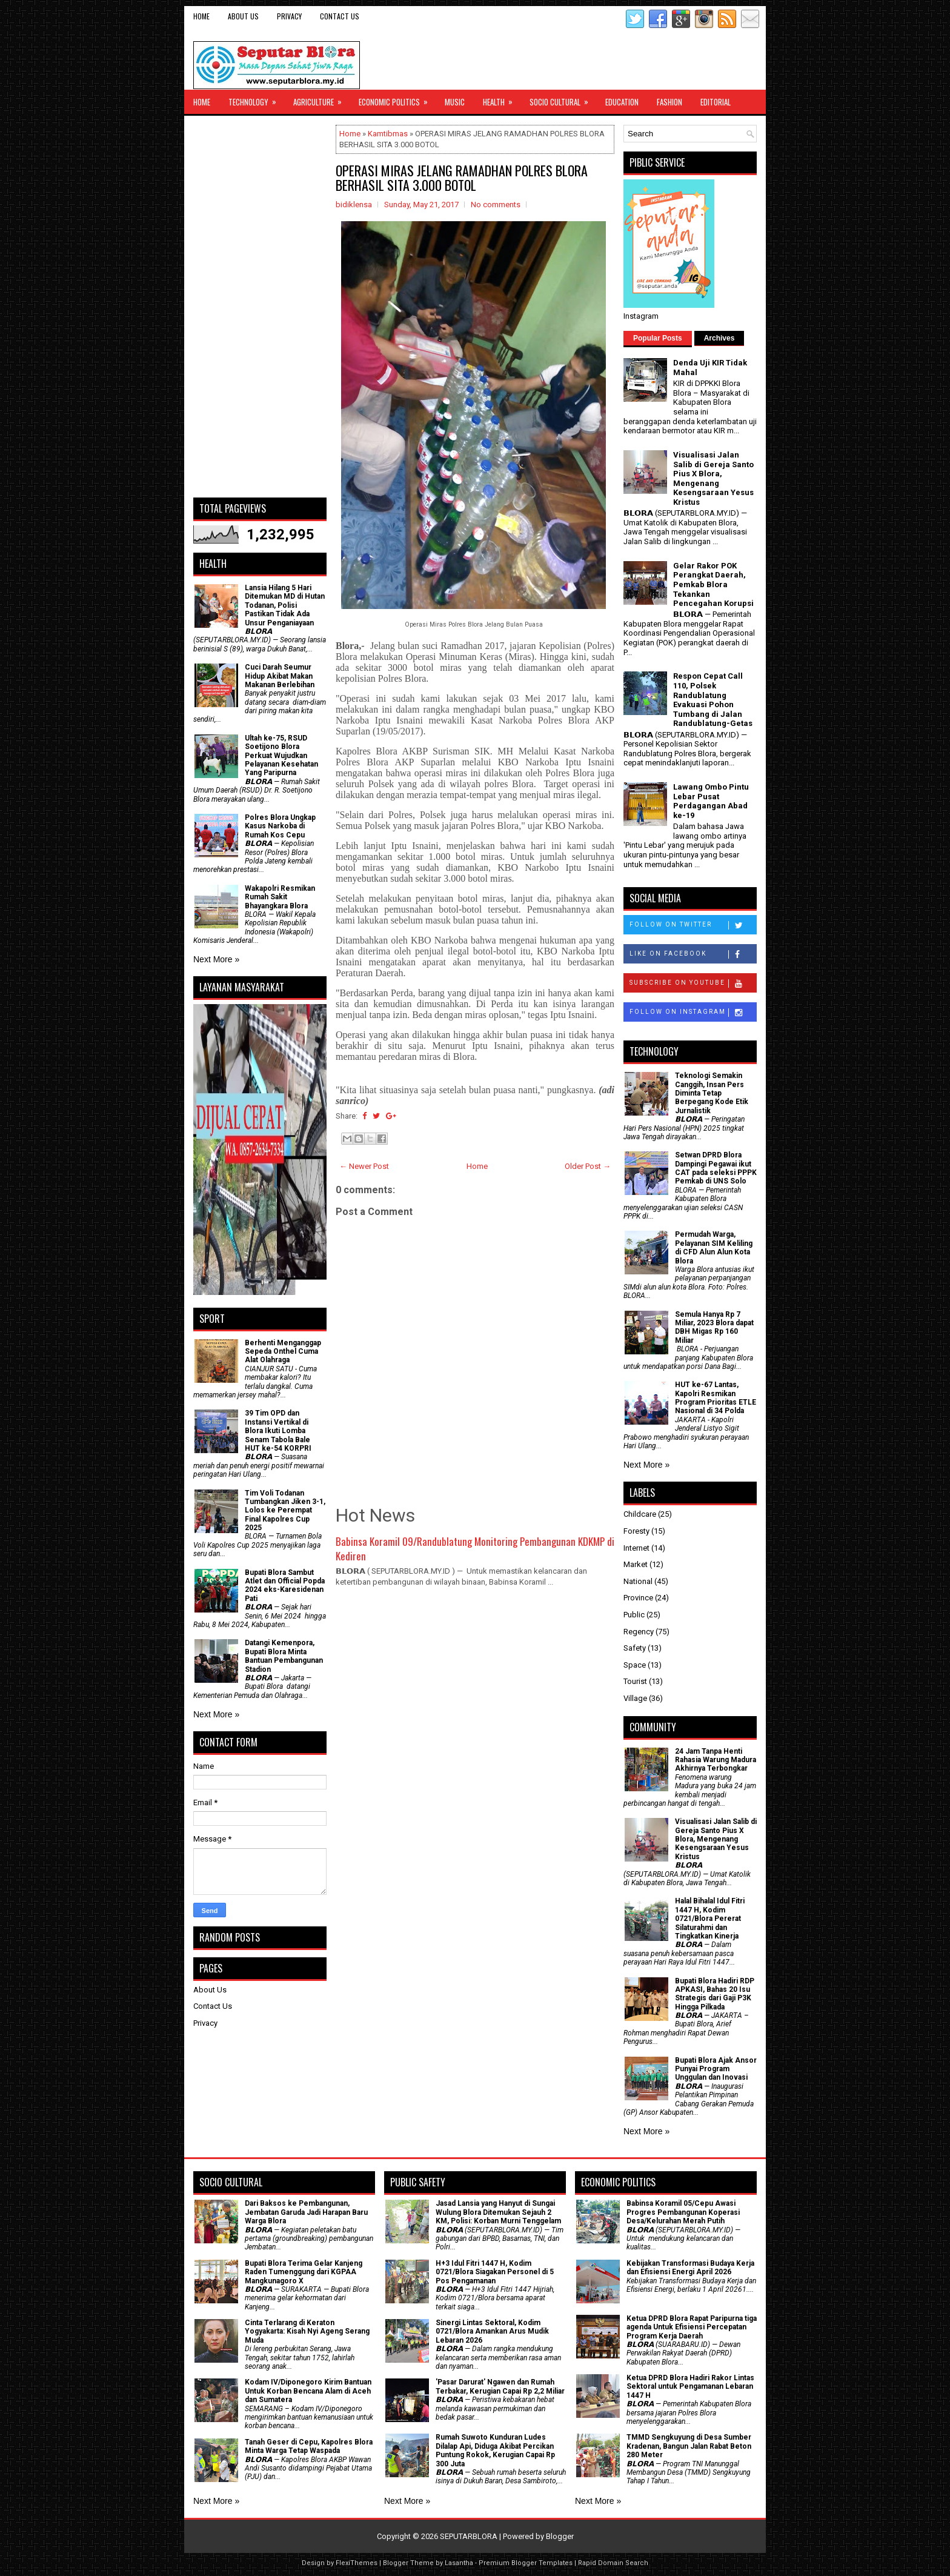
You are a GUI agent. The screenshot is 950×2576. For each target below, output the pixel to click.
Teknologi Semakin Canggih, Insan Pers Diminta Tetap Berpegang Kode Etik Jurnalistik (711, 1093)
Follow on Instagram (692, 1012)
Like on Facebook (692, 954)
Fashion (669, 102)
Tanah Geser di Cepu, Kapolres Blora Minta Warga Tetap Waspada (309, 2446)
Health (501, 99)
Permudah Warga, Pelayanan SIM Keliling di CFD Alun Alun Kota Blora (713, 1247)
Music (455, 102)
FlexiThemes (356, 2563)
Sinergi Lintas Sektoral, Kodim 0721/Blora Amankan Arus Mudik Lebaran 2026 (492, 2331)
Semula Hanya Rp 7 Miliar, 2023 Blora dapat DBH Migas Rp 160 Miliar (714, 1327)
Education (622, 102)
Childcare (639, 1514)
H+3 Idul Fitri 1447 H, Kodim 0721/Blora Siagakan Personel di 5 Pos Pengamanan (495, 2272)
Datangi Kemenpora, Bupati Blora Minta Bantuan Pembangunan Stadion (284, 1656)
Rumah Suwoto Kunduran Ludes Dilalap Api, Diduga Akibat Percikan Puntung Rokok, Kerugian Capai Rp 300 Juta (495, 2450)
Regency (638, 1631)
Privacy (289, 16)
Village (635, 1698)
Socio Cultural (563, 99)
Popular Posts (657, 338)
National (638, 1581)
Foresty (636, 1531)
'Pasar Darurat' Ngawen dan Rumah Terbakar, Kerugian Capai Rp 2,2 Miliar (500, 2386)
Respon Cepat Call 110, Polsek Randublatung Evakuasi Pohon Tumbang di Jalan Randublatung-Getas (712, 699)
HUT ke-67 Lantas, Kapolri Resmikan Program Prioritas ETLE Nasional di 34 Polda (715, 1397)
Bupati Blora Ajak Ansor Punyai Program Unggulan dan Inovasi (716, 2069)
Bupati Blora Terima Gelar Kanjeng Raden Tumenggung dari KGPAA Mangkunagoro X (303, 2272)
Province (638, 1597)
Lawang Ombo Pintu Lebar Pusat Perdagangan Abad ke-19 (711, 801)
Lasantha (459, 2563)
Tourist (635, 1681)
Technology (256, 99)
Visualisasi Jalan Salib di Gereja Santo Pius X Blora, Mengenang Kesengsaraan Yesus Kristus (713, 478)
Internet (636, 1548)
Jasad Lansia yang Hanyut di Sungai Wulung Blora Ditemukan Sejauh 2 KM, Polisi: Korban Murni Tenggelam (498, 2212)
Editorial (715, 102)
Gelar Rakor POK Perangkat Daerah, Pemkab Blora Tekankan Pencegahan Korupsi (713, 584)
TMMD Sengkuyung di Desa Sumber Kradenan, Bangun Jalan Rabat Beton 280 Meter (688, 2446)
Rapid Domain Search (613, 2563)
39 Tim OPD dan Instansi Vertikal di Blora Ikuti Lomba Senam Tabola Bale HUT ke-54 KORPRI (278, 1431)
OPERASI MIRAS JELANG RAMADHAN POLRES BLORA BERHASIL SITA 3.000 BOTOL (462, 177)
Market (635, 1564)
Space (634, 1664)
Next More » (216, 959)
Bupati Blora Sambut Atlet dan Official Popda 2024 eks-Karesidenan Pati (285, 1585)
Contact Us (339, 16)
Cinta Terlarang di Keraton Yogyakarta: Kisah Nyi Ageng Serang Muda (307, 2331)
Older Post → (588, 1166)
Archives (719, 338)
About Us (243, 16)
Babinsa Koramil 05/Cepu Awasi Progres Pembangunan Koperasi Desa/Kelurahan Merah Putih (683, 2212)
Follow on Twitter (692, 925)
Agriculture (321, 99)
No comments (495, 204)
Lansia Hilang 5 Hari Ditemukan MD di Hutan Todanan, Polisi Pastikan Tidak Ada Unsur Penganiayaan (285, 605)
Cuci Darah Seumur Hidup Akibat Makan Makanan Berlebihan (279, 676)
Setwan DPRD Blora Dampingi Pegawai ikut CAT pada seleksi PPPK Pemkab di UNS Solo (716, 1168)
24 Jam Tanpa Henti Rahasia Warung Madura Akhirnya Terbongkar (715, 1760)
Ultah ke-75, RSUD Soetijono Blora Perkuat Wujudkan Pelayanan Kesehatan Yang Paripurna (281, 755)
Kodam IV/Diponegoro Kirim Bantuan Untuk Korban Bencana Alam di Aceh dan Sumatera (308, 2391)
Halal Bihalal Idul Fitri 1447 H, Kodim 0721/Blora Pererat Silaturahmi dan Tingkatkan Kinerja (710, 1918)
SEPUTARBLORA (468, 2536)
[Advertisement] (260, 306)
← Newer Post (364, 1166)
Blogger (560, 2536)
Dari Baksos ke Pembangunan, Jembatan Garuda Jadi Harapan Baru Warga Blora (306, 2212)
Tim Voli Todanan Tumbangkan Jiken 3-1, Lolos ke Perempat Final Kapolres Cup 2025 (285, 1511)
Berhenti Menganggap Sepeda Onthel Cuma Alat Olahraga (283, 1352)
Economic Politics (397, 99)
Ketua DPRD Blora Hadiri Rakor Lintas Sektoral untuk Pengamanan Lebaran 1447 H (690, 2387)
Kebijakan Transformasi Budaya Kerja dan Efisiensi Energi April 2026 (690, 2267)
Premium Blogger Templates (526, 2563)
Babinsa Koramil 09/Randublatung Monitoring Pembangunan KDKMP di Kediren (475, 1548)
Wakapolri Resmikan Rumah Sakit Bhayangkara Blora (280, 897)
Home (201, 16)
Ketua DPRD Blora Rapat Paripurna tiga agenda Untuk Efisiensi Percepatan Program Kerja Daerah (691, 2327)
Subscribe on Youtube (692, 983)
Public (634, 1614)
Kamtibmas (388, 133)
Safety (634, 1647)
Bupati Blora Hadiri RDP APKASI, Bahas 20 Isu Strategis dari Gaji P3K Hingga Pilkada (714, 1994)
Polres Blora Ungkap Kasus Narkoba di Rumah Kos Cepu (280, 826)
